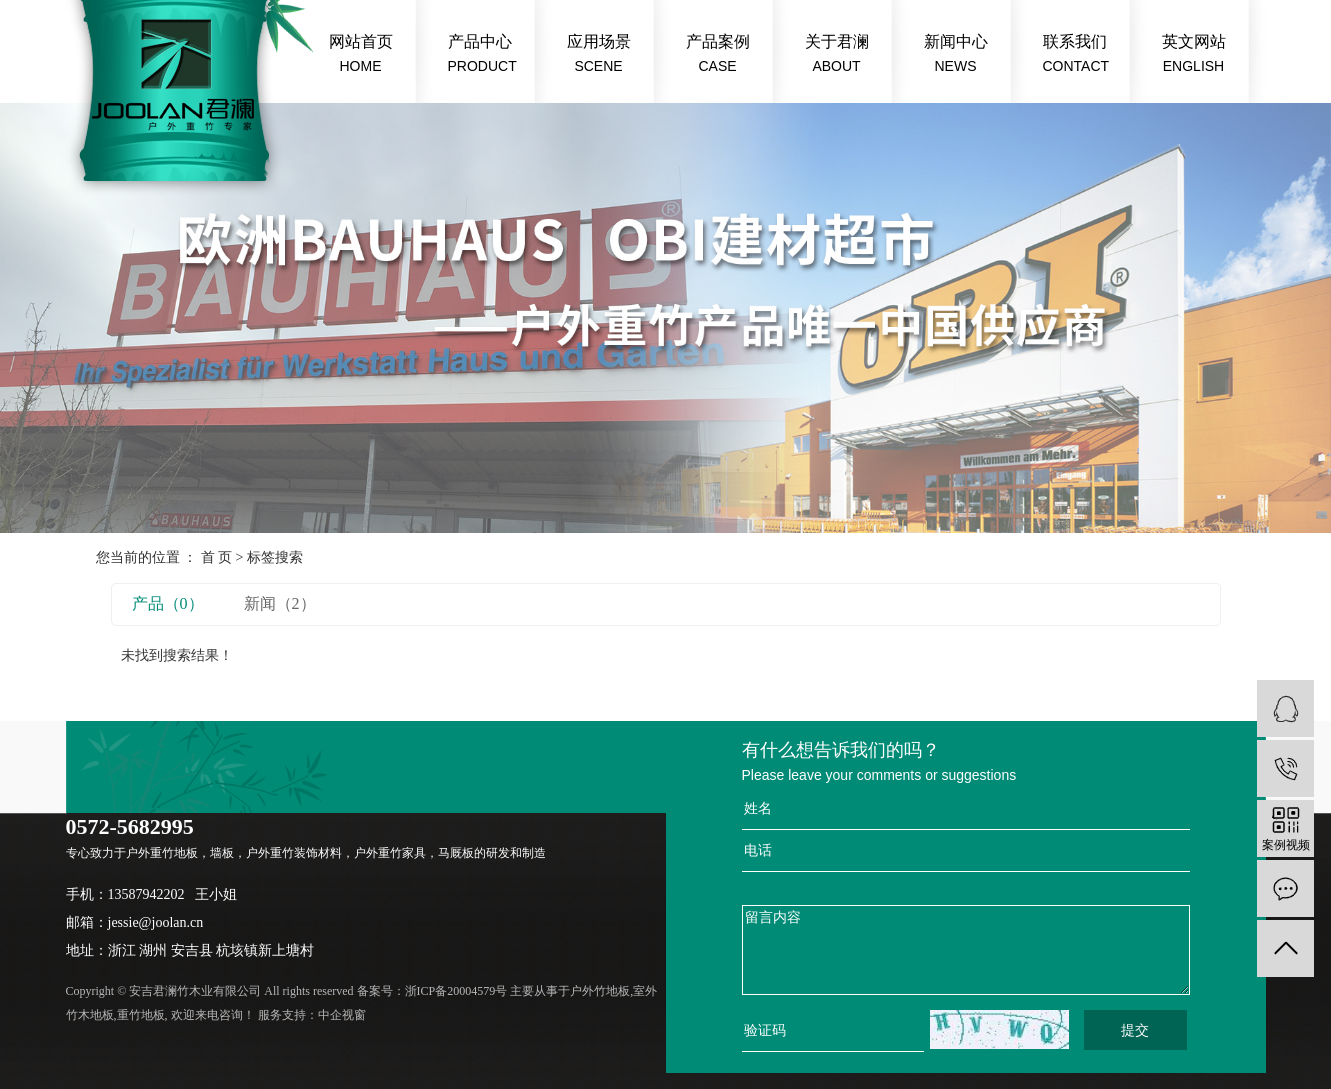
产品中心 (482, 55)
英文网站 (1194, 55)
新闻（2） (280, 603)
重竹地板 (141, 1015)
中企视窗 (342, 1015)
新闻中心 (956, 55)
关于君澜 (837, 55)
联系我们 (1076, 55)
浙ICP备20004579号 (456, 991)
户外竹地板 (600, 991)
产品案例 (718, 55)
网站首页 (361, 55)
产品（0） (168, 603)
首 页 (217, 557)
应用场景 (599, 55)
